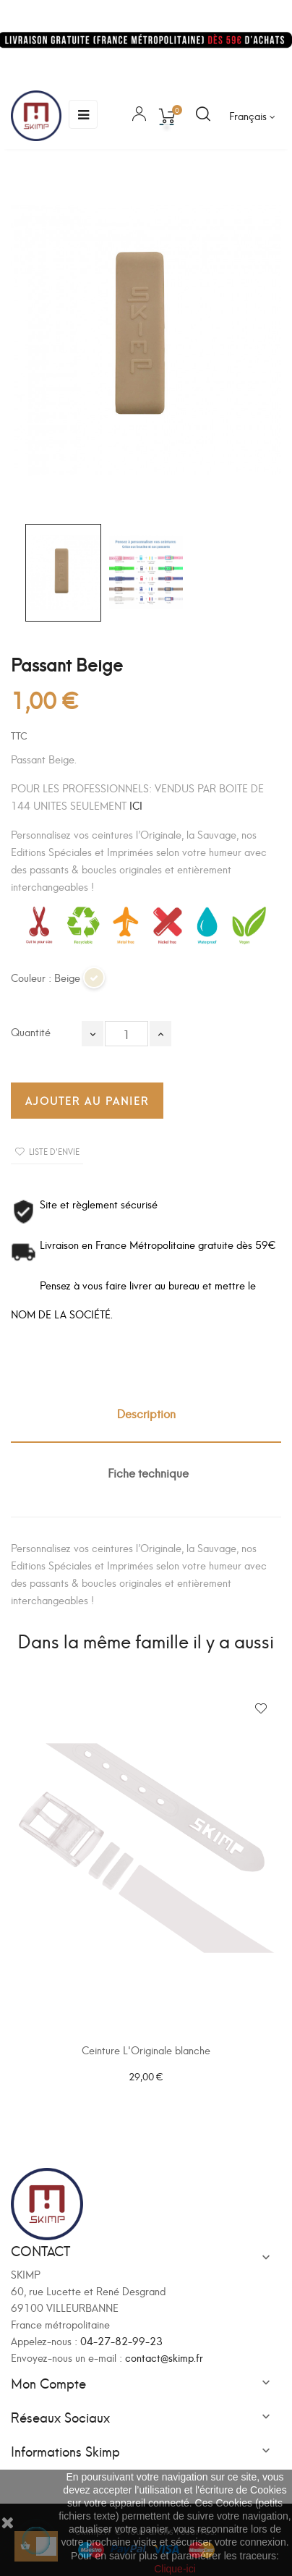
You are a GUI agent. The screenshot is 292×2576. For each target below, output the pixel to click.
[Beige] (94, 984)
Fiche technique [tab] (148, 1472)
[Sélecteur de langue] (252, 115)
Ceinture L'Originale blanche (146, 2049)
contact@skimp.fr (164, 2357)
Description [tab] (146, 1413)
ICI (135, 805)
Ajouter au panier (87, 1100)
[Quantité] (126, 1033)
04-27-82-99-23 (121, 2340)
